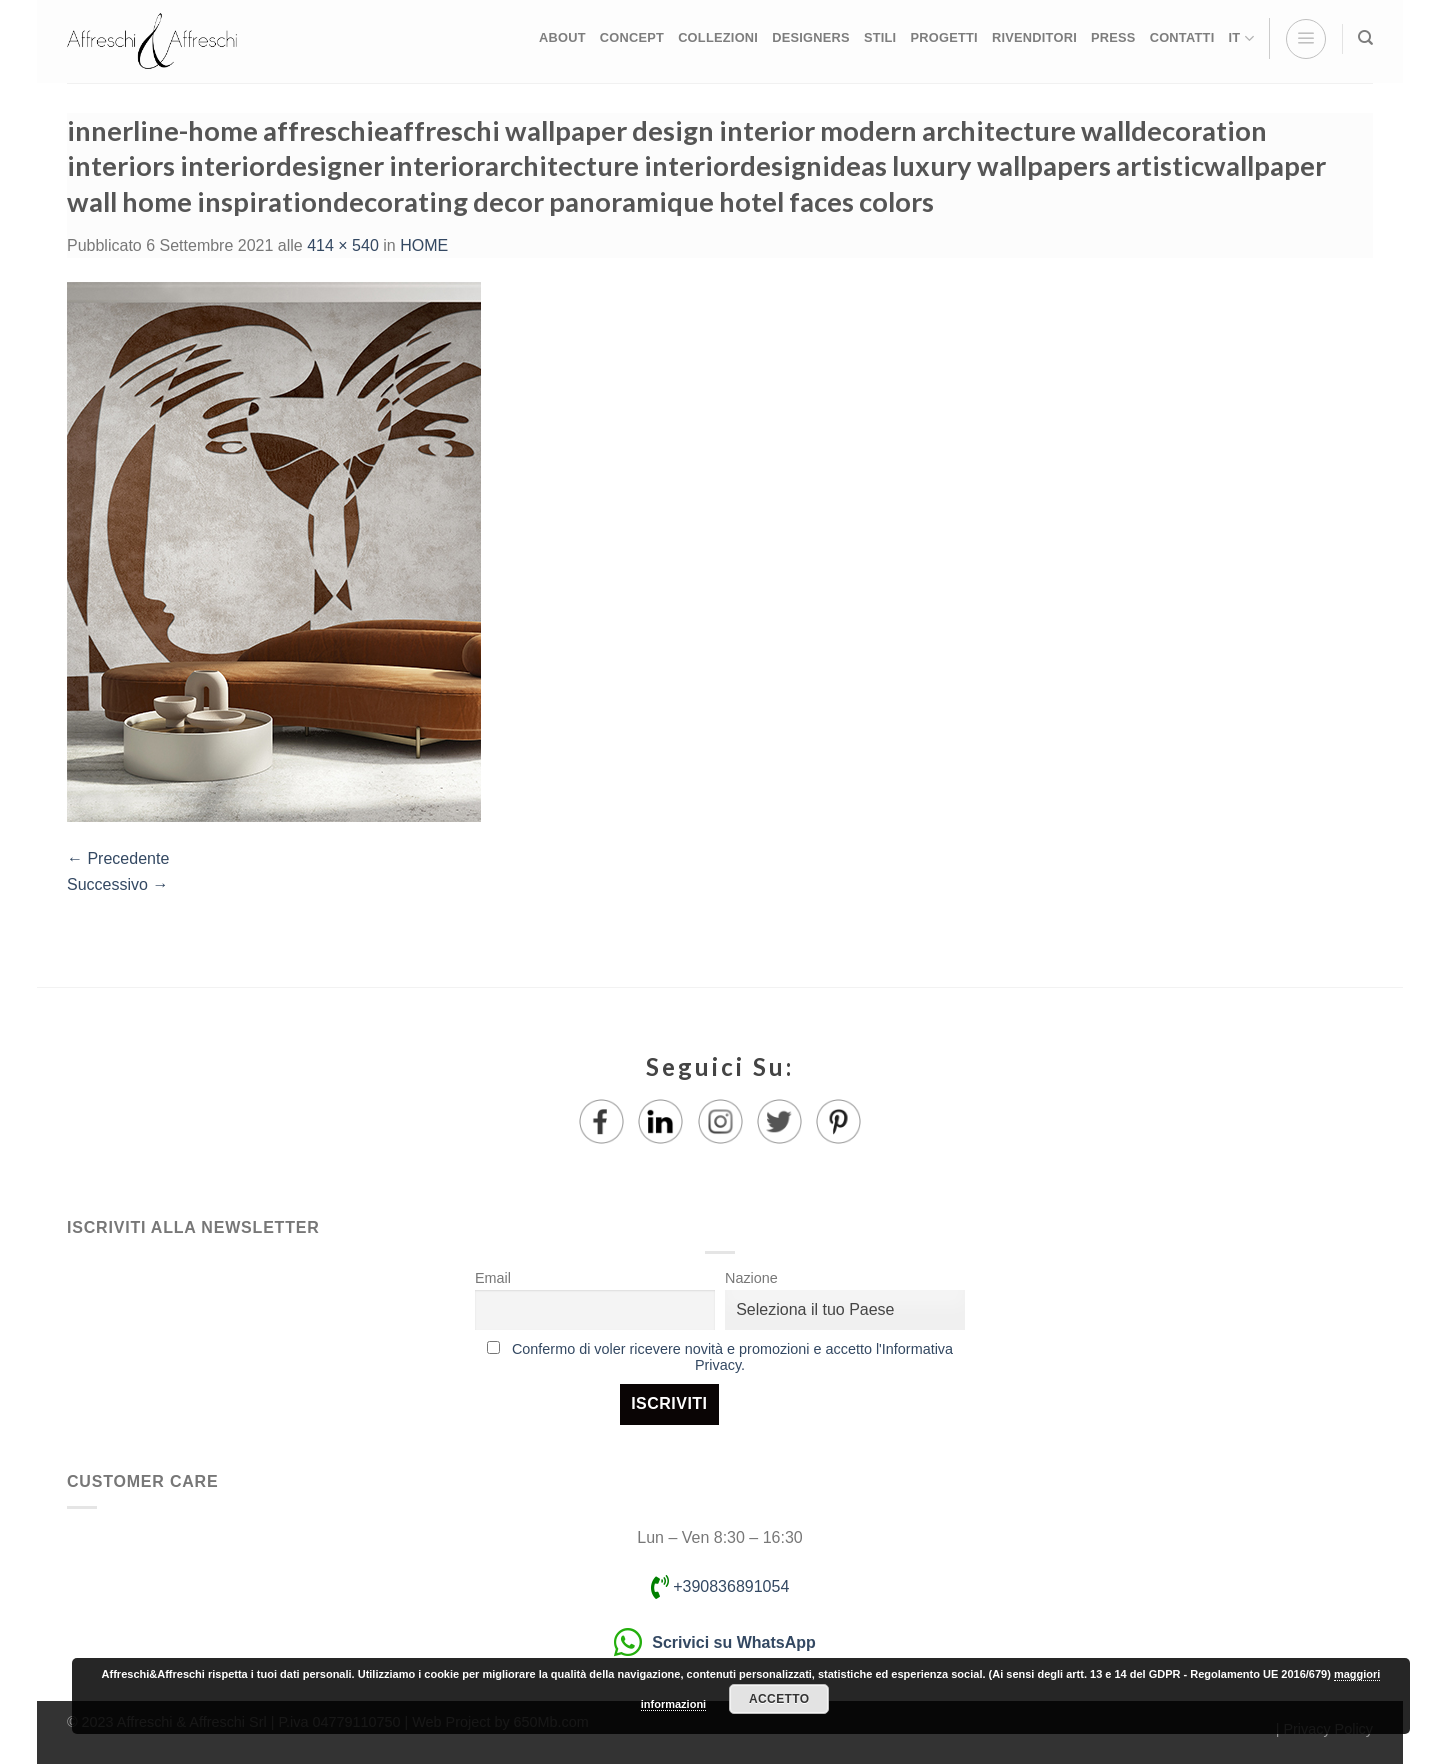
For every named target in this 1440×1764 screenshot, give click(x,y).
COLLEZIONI (718, 37)
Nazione (751, 1278)
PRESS (1113, 37)
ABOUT (562, 37)
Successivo (117, 884)
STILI (880, 37)
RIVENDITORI (1034, 37)
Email (493, 1278)
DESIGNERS (811, 37)
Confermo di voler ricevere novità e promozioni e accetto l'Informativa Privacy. (732, 1357)
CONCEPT (632, 37)
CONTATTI (1182, 37)
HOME (424, 245)
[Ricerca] (1365, 38)
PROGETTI (943, 37)
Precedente (118, 858)
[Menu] (1306, 39)
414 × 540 (343, 245)
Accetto (779, 1699)
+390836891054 (720, 1586)
